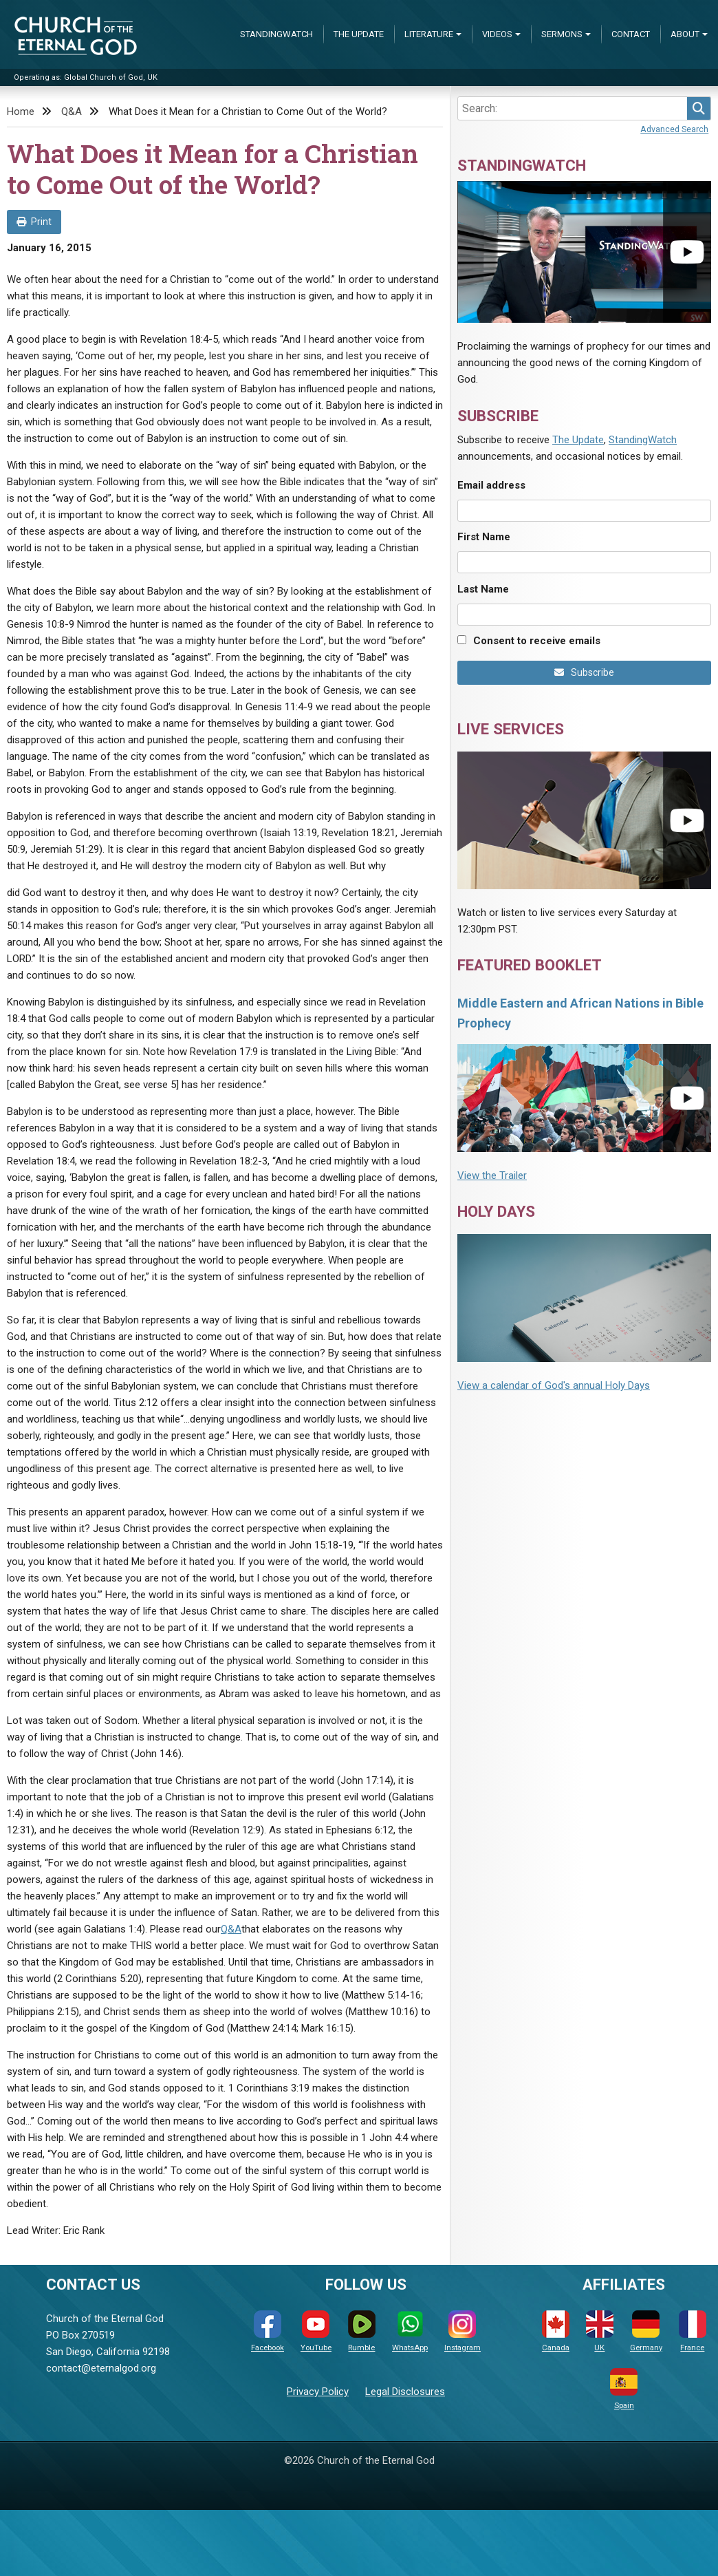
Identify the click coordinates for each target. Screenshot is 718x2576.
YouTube (316, 2331)
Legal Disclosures (405, 2391)
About (685, 34)
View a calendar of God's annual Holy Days (553, 1385)
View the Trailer (492, 1175)
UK (599, 2331)
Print (34, 221)
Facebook (267, 2331)
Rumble (362, 2331)
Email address (491, 485)
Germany (646, 2331)
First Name (483, 537)
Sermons (562, 34)
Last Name (483, 589)
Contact (630, 34)
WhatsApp (410, 2331)
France (692, 2331)
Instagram (462, 2331)
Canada (555, 2331)
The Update (359, 34)
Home (20, 111)
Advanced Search (674, 129)
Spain (624, 2389)
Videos (497, 34)
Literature (428, 34)
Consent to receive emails (536, 641)
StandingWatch (276, 34)
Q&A (71, 111)
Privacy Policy (318, 2391)
